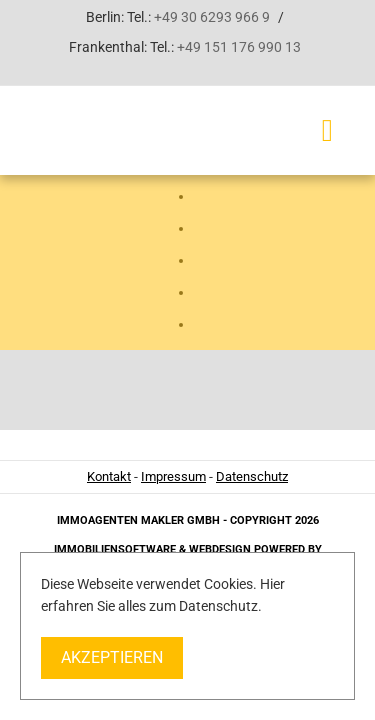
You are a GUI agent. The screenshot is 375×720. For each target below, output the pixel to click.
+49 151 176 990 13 (239, 47)
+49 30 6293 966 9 (212, 17)
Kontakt (109, 476)
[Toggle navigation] (327, 130)
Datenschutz (252, 476)
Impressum (173, 476)
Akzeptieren (112, 657)
